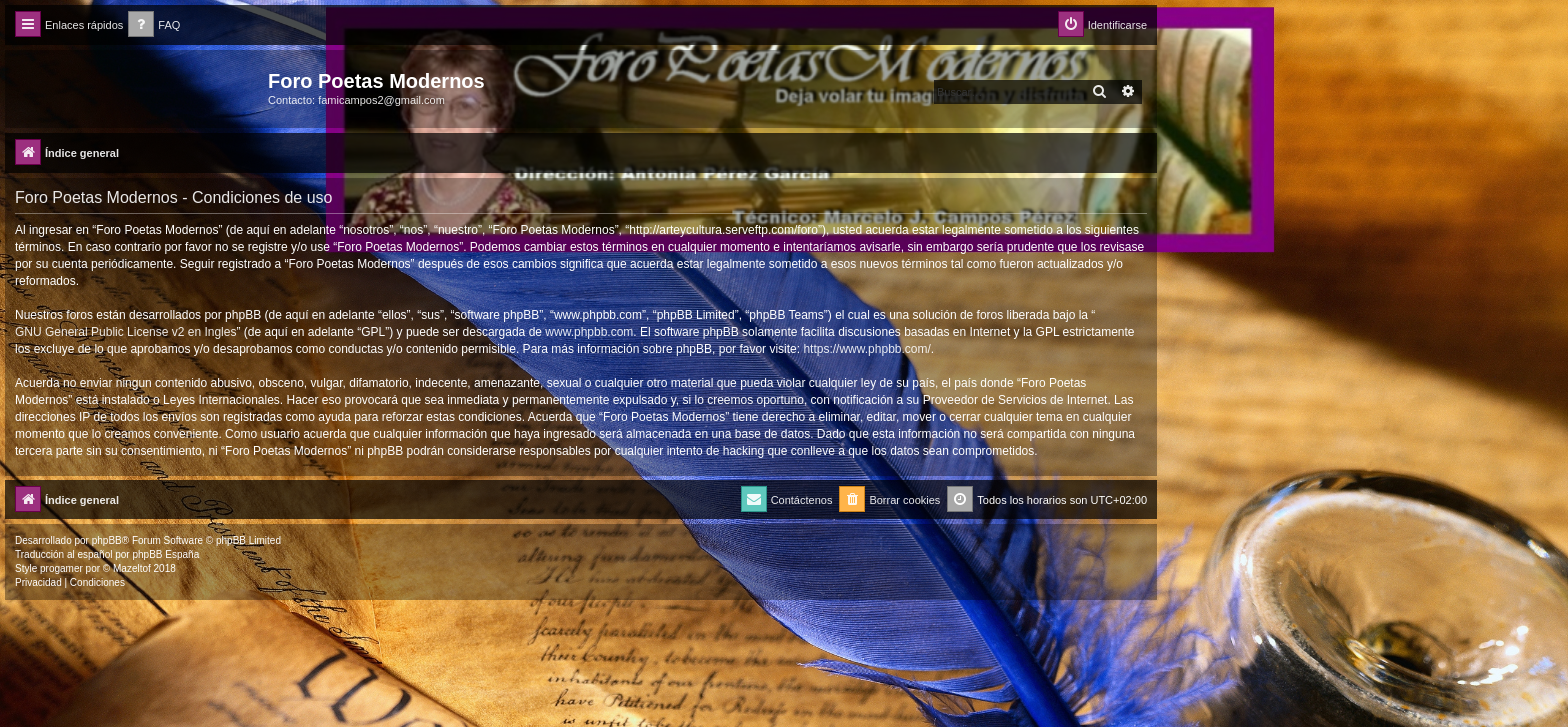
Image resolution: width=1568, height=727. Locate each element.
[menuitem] (154, 25)
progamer (61, 568)
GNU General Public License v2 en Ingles (125, 332)
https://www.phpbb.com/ (866, 349)
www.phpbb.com (589, 332)
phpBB (107, 540)
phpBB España (165, 554)
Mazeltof (132, 568)
